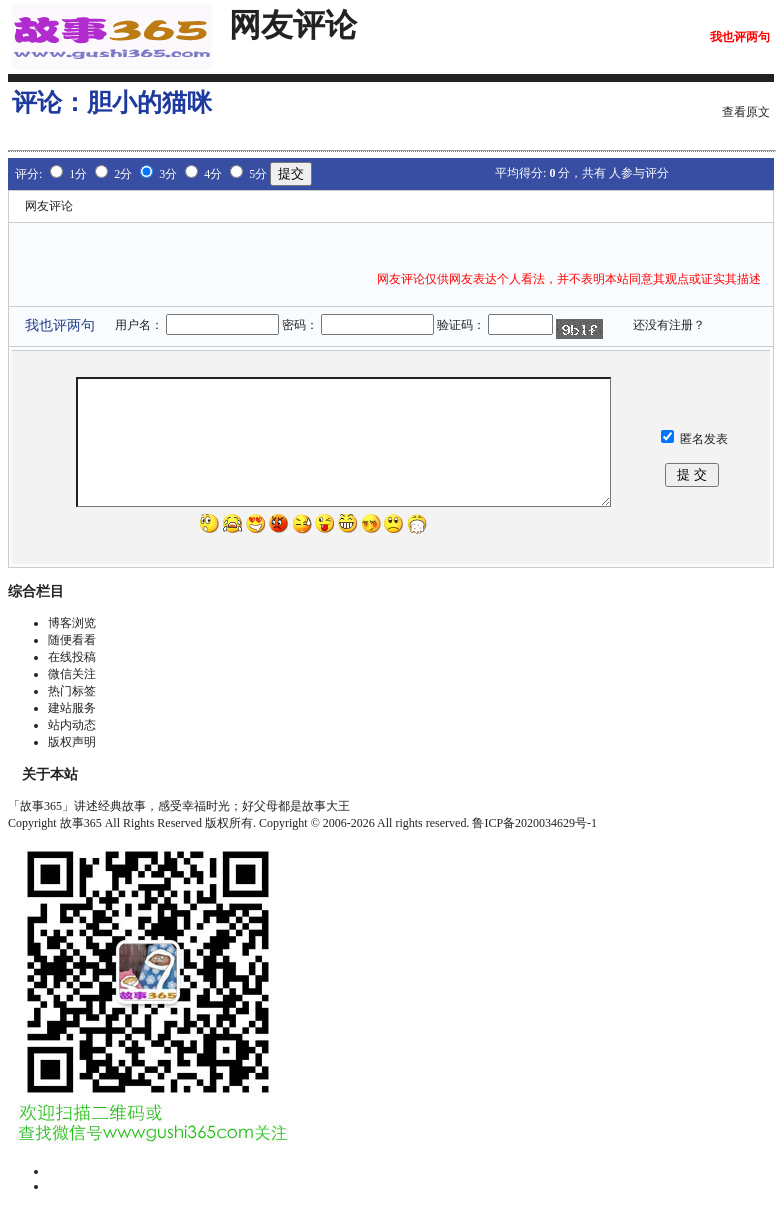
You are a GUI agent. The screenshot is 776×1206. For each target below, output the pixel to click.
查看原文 (746, 112)
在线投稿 (72, 657)
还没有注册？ (669, 325)
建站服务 (72, 708)
